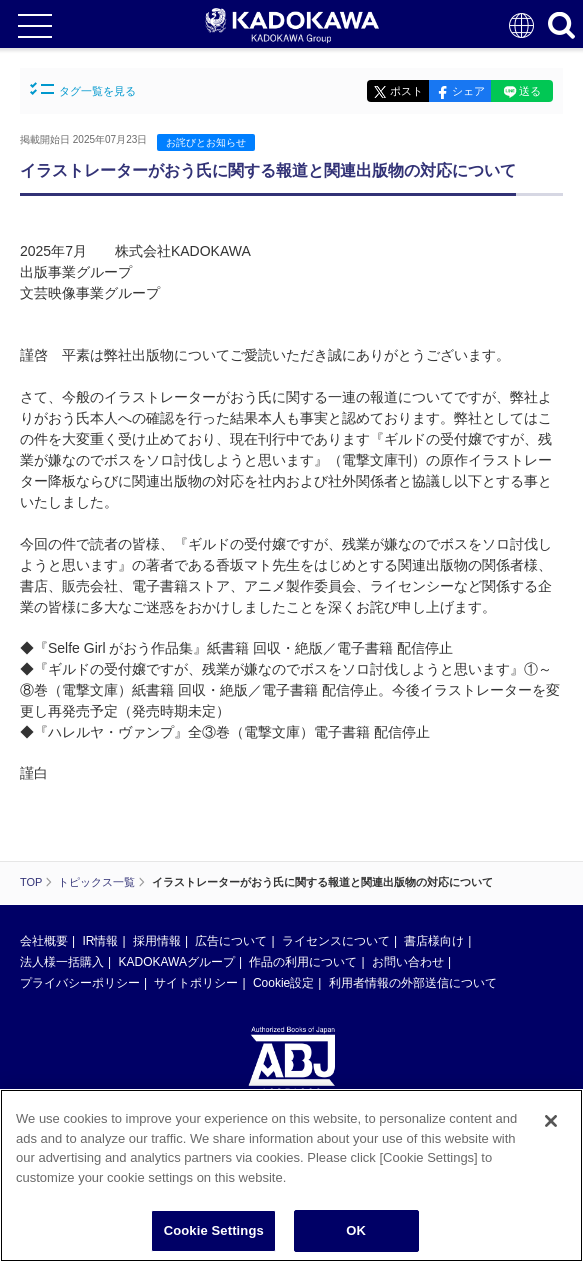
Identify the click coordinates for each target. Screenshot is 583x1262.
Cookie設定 (283, 983)
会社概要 (44, 941)
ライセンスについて (336, 941)
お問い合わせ (408, 962)
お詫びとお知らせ (206, 142)
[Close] (551, 1121)
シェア (468, 91)
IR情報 (100, 941)
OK (356, 1230)
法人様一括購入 (62, 962)
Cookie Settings (214, 1230)
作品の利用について (303, 962)
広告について (231, 941)
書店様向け (434, 941)
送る (530, 91)
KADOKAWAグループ (176, 962)
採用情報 (157, 941)
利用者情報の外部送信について (413, 983)
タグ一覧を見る (83, 89)
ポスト (406, 91)
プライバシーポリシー (80, 983)
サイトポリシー (196, 983)
